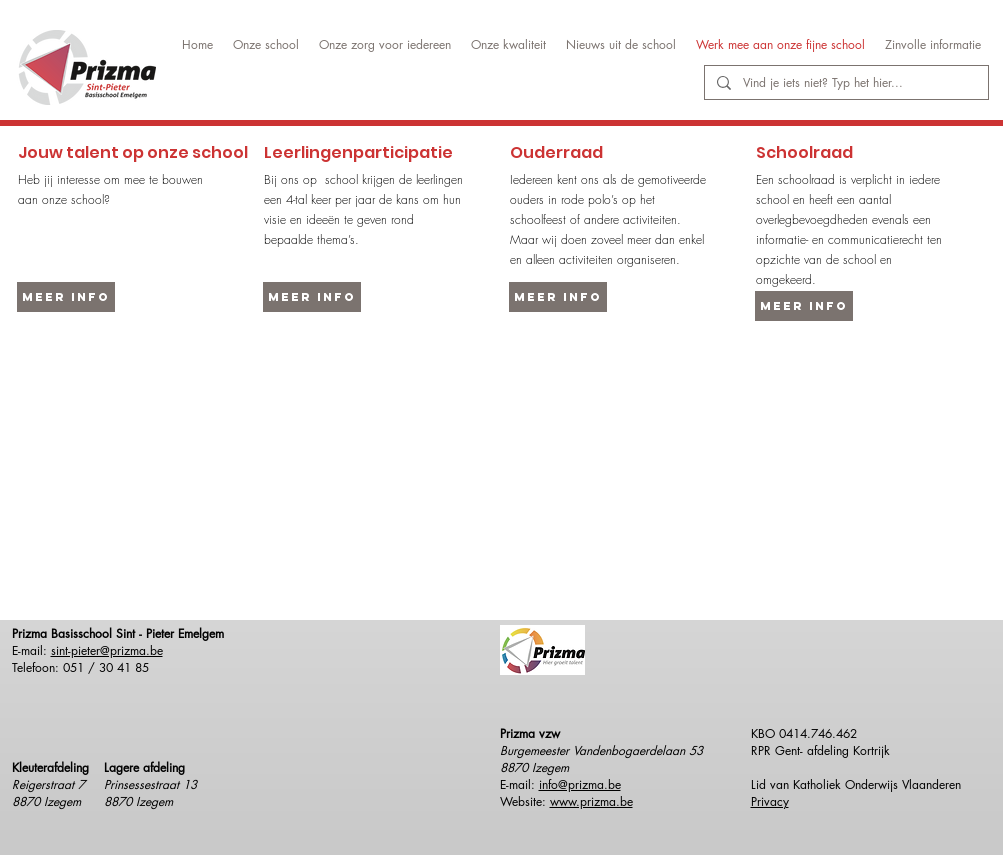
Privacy (770, 801)
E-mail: (519, 784)
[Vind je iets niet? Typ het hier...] (844, 83)
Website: (525, 801)
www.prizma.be (591, 801)
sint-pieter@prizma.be (107, 650)
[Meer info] (66, 297)
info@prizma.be (580, 784)
